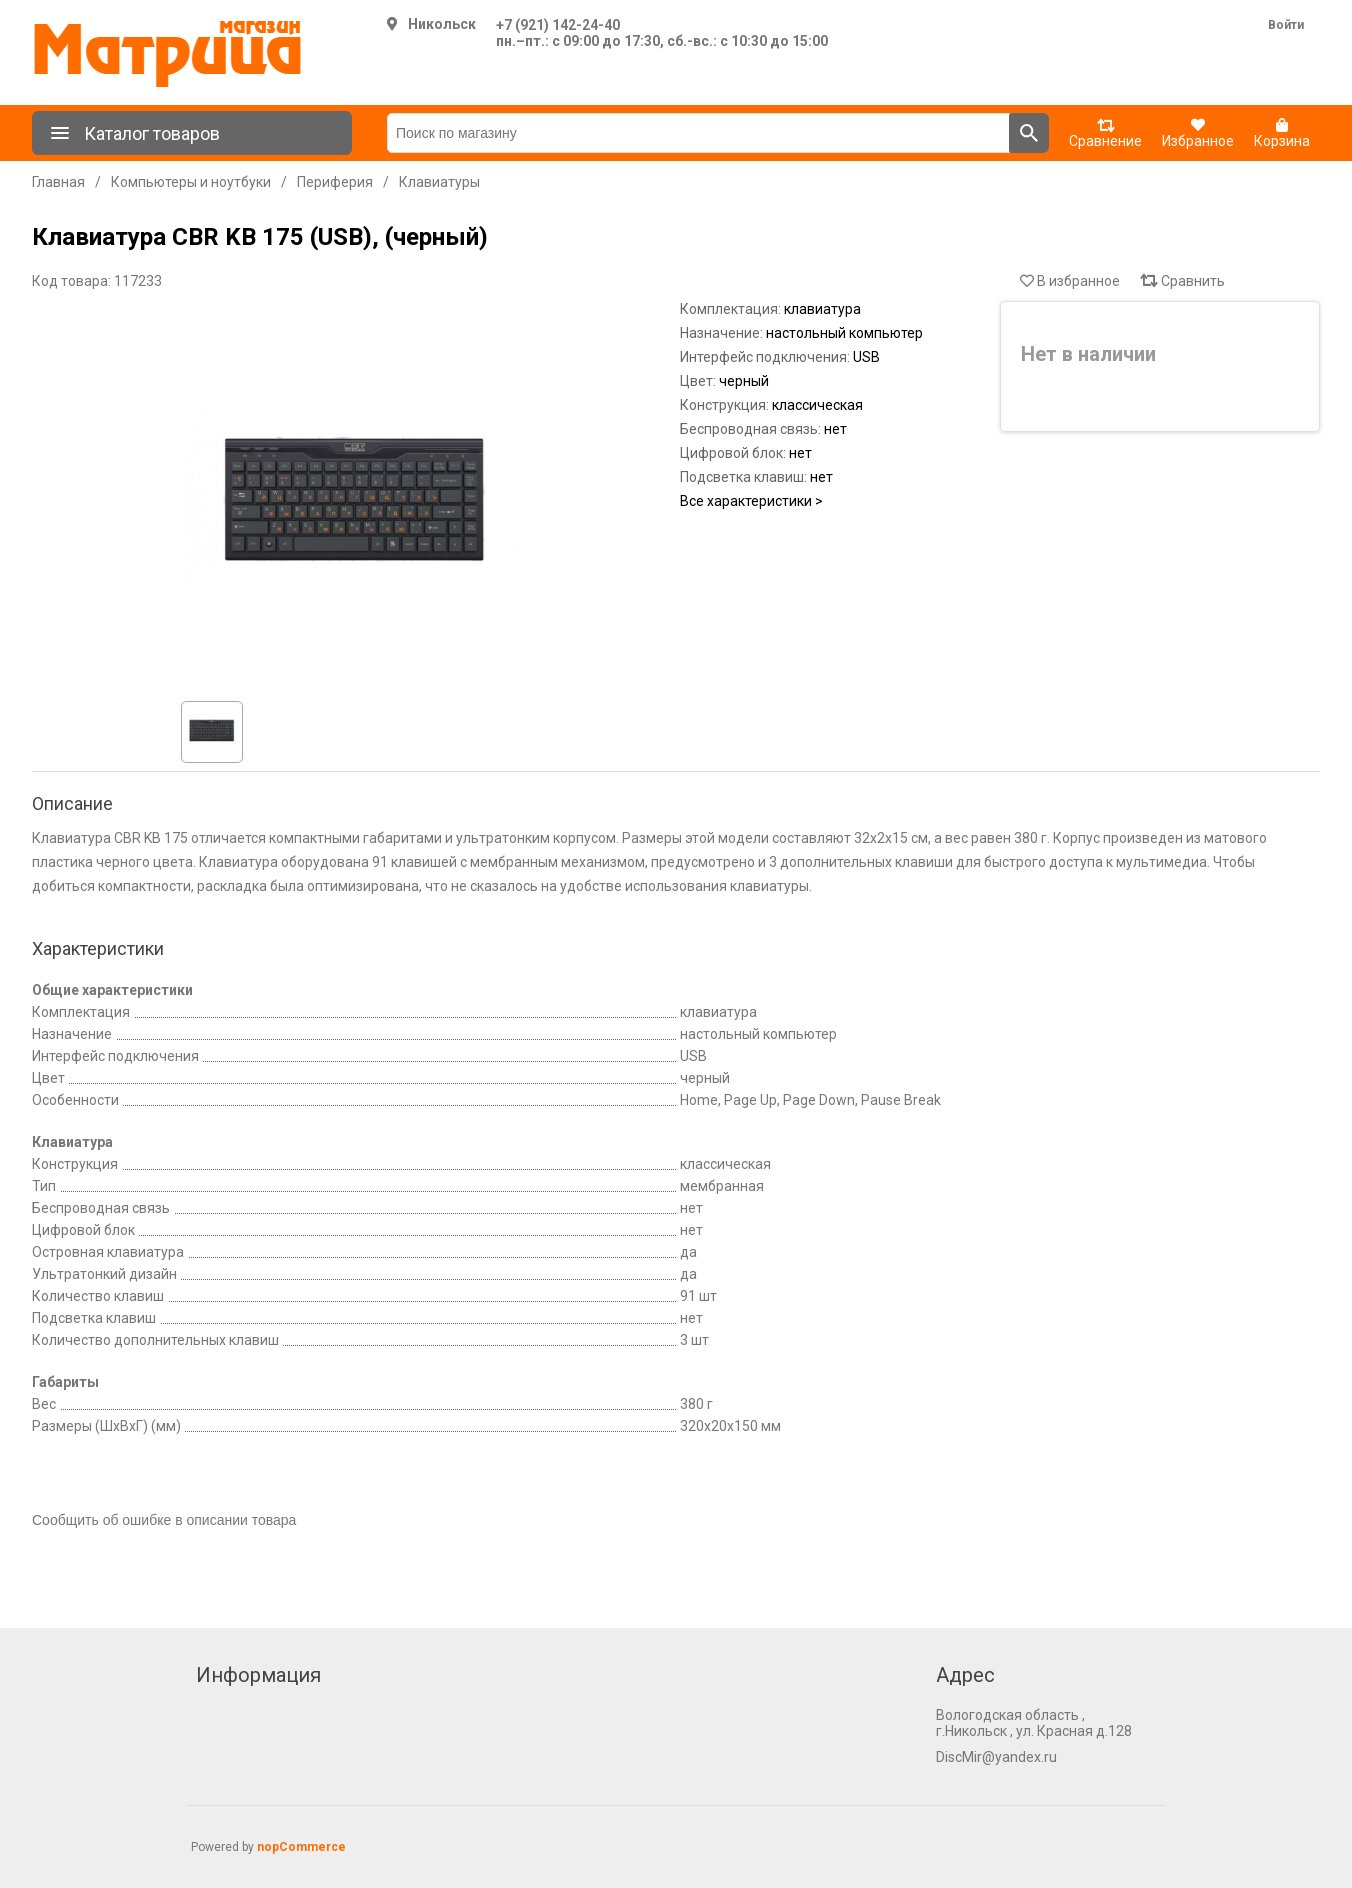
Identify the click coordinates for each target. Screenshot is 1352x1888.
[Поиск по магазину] (698, 133)
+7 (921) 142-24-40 (558, 25)
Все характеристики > (751, 501)
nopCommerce (301, 1847)
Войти (1286, 25)
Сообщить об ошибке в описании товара (164, 1520)
